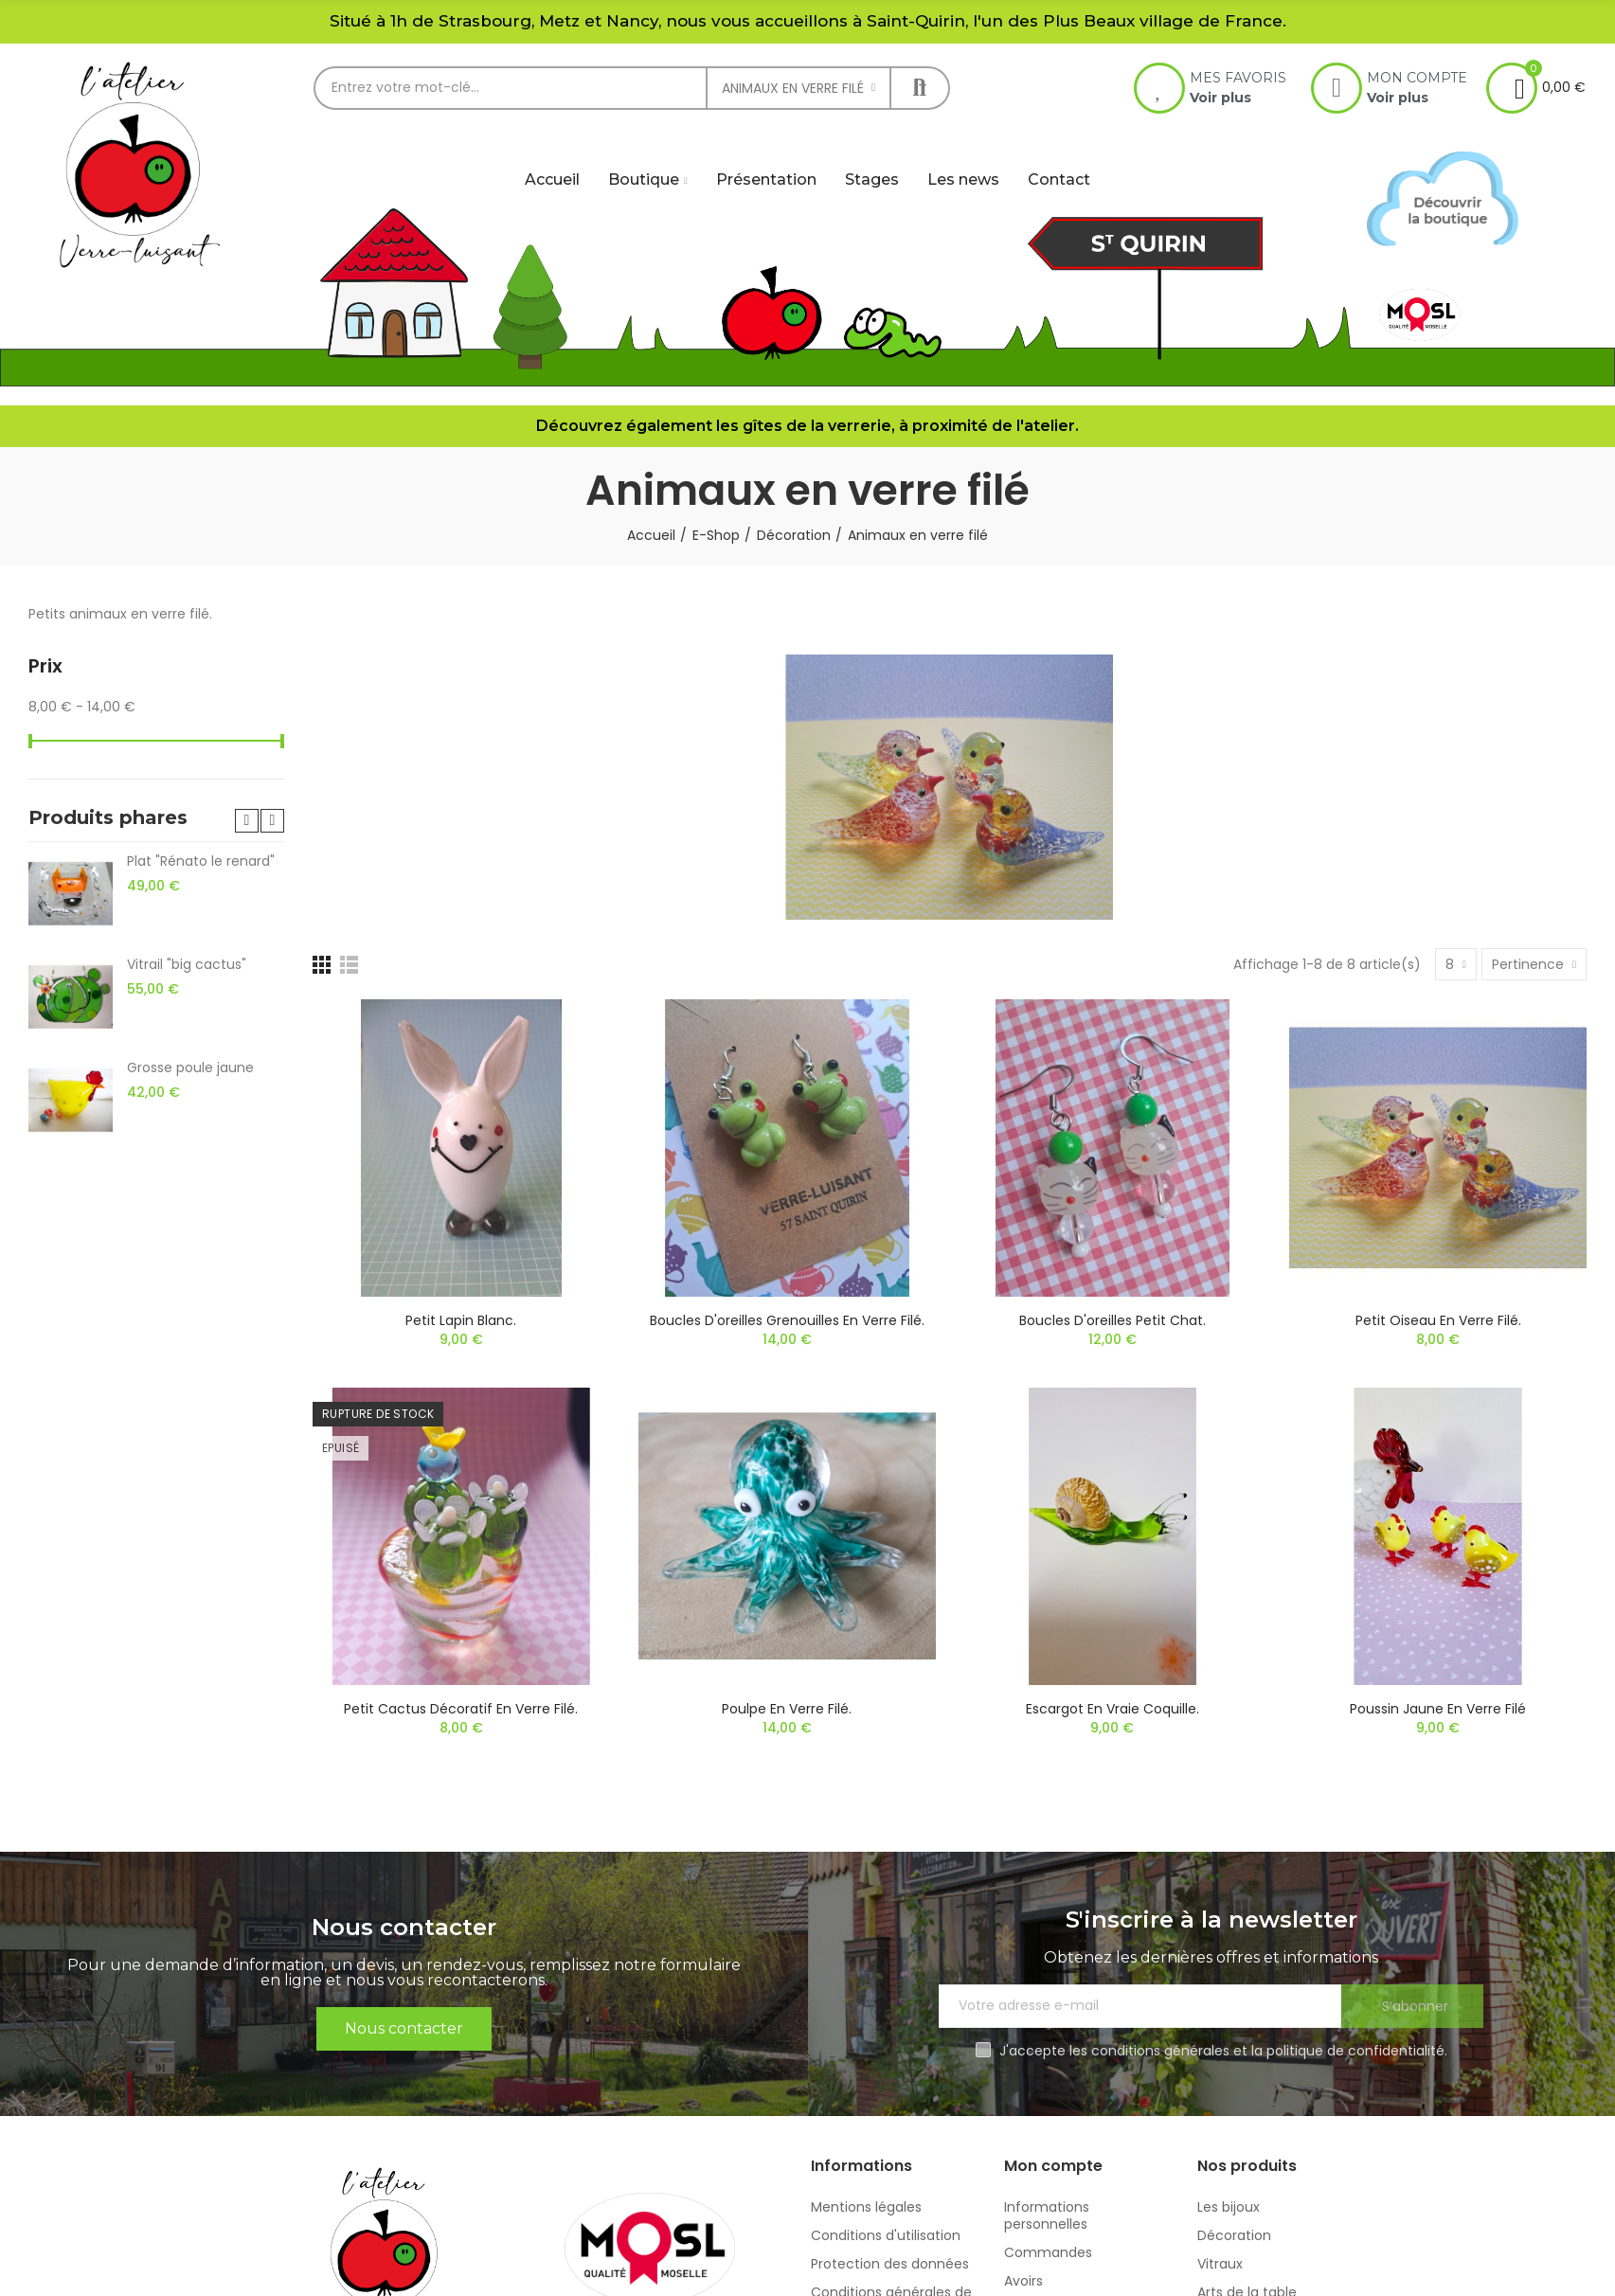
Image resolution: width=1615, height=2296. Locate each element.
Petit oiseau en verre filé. (1438, 1320)
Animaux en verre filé (793, 88)
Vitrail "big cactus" (186, 964)
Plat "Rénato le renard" (201, 861)
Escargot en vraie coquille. (1112, 1708)
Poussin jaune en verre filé (1438, 1708)
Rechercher (919, 88)
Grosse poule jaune (190, 1067)
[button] (247, 821)
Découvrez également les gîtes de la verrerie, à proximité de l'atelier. (807, 426)
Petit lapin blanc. (460, 1320)
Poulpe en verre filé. (787, 1708)
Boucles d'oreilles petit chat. (1112, 1320)
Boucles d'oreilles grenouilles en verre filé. (787, 1320)
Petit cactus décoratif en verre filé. (461, 1708)
